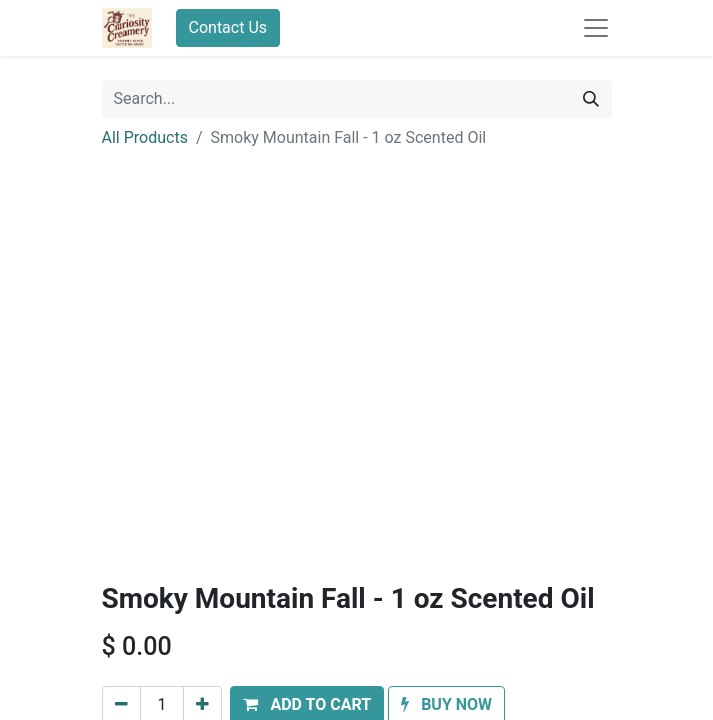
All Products (145, 137)
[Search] (591, 99)
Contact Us (228, 27)
